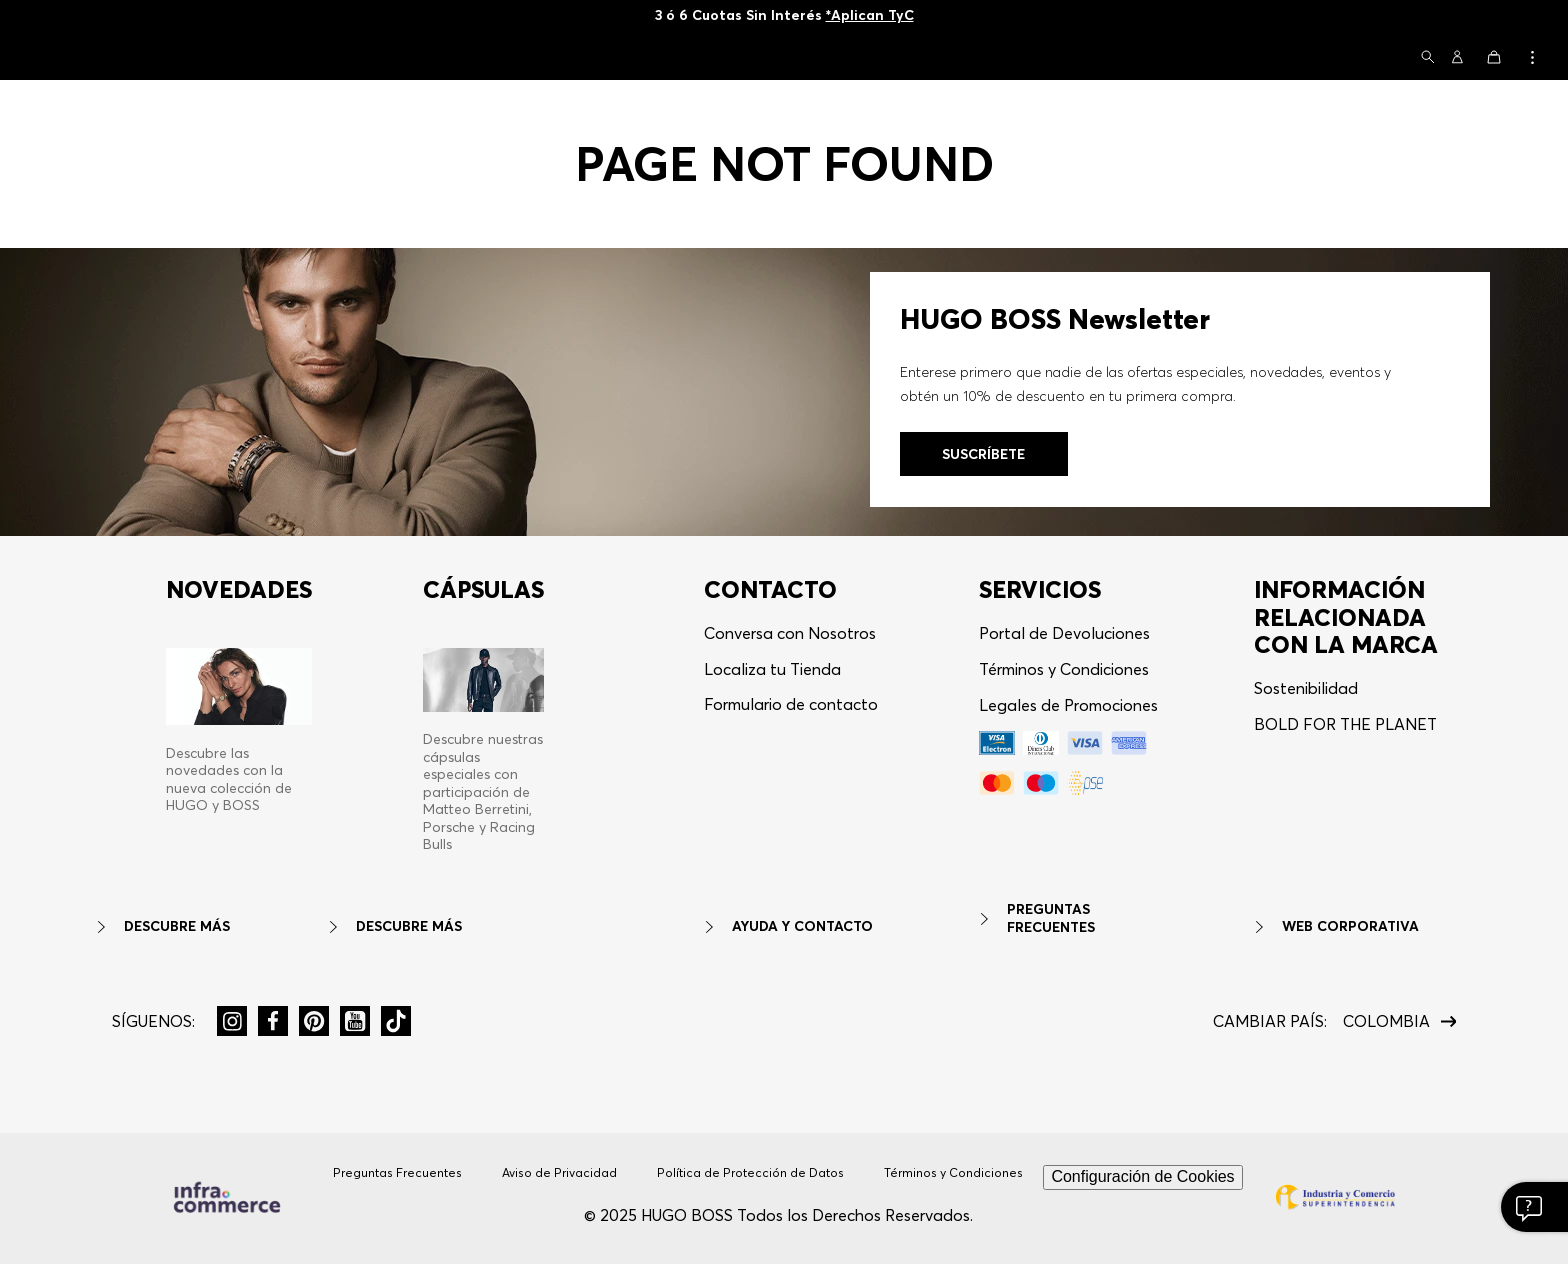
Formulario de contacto (791, 704)
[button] (1428, 58)
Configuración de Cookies (1142, 1176)
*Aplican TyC (870, 15)
